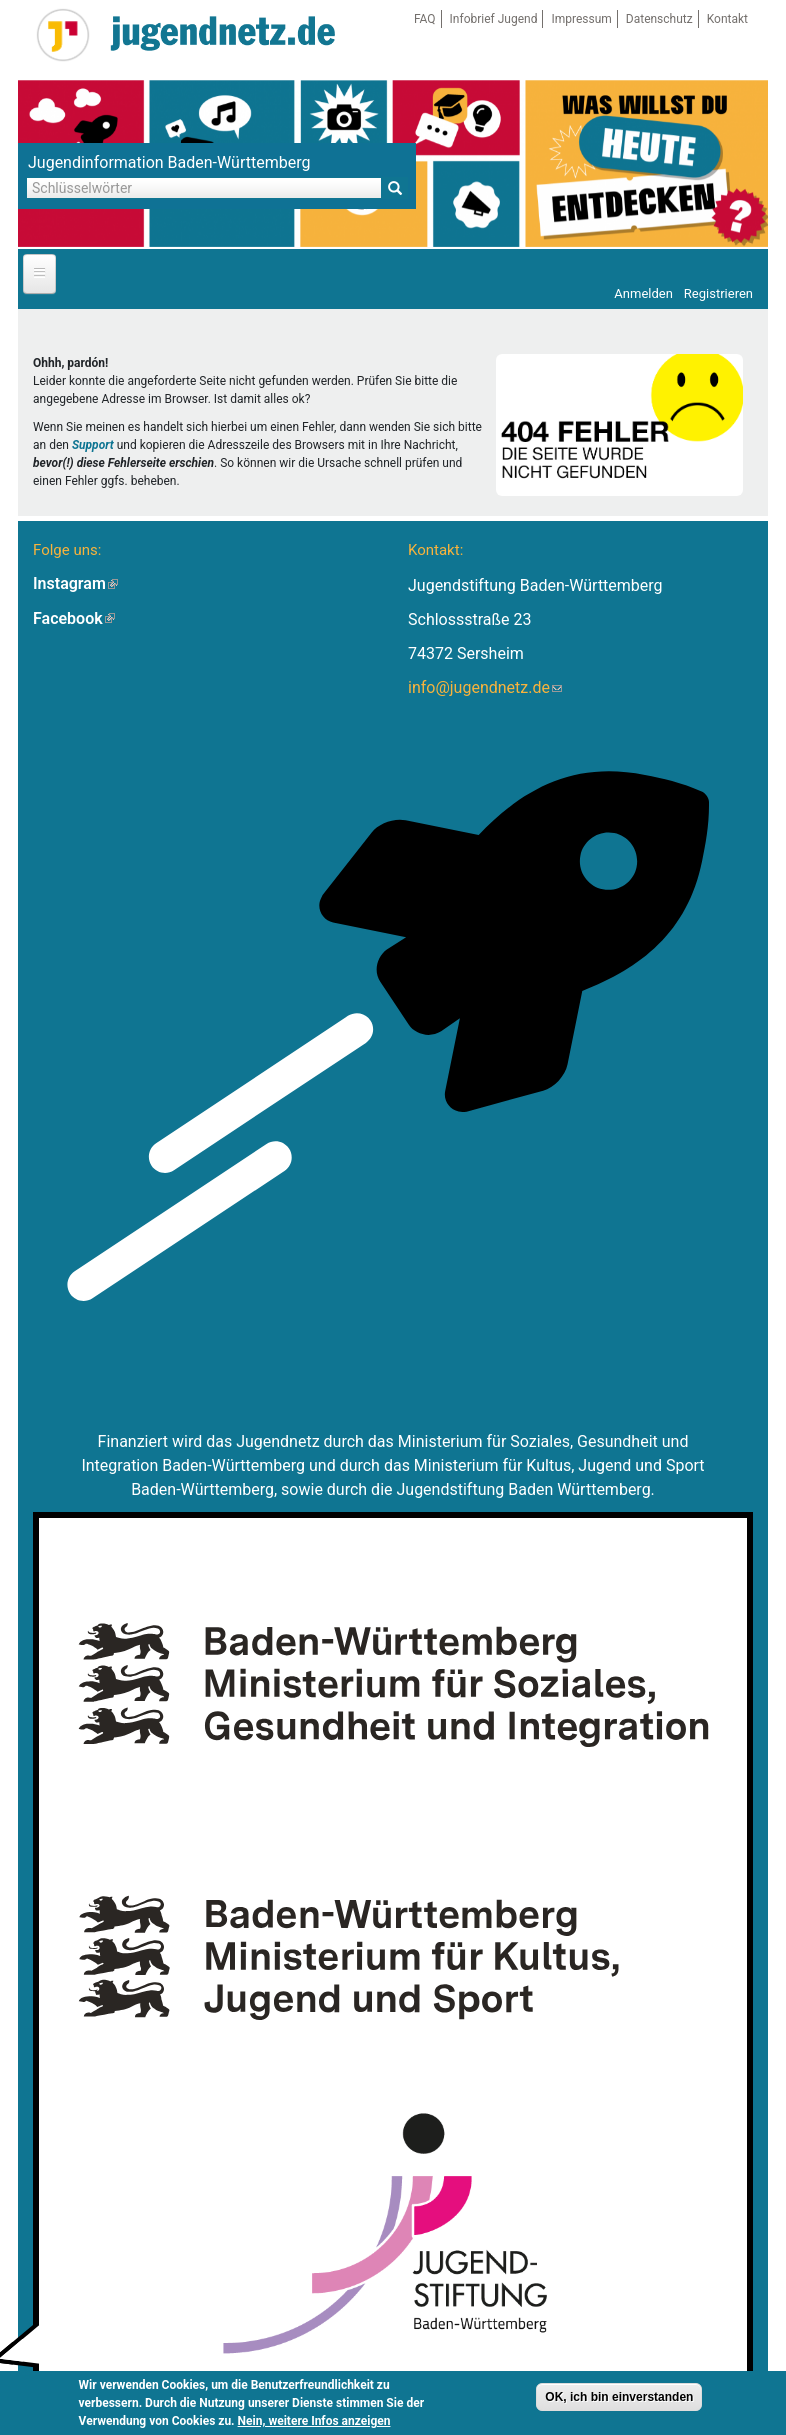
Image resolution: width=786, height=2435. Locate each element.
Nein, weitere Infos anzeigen (314, 2421)
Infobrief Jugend (494, 19)
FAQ (425, 19)
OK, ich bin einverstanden (619, 2397)
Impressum (581, 19)
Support (93, 445)
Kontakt (727, 19)
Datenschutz (659, 19)
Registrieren (718, 293)
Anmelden (643, 293)
